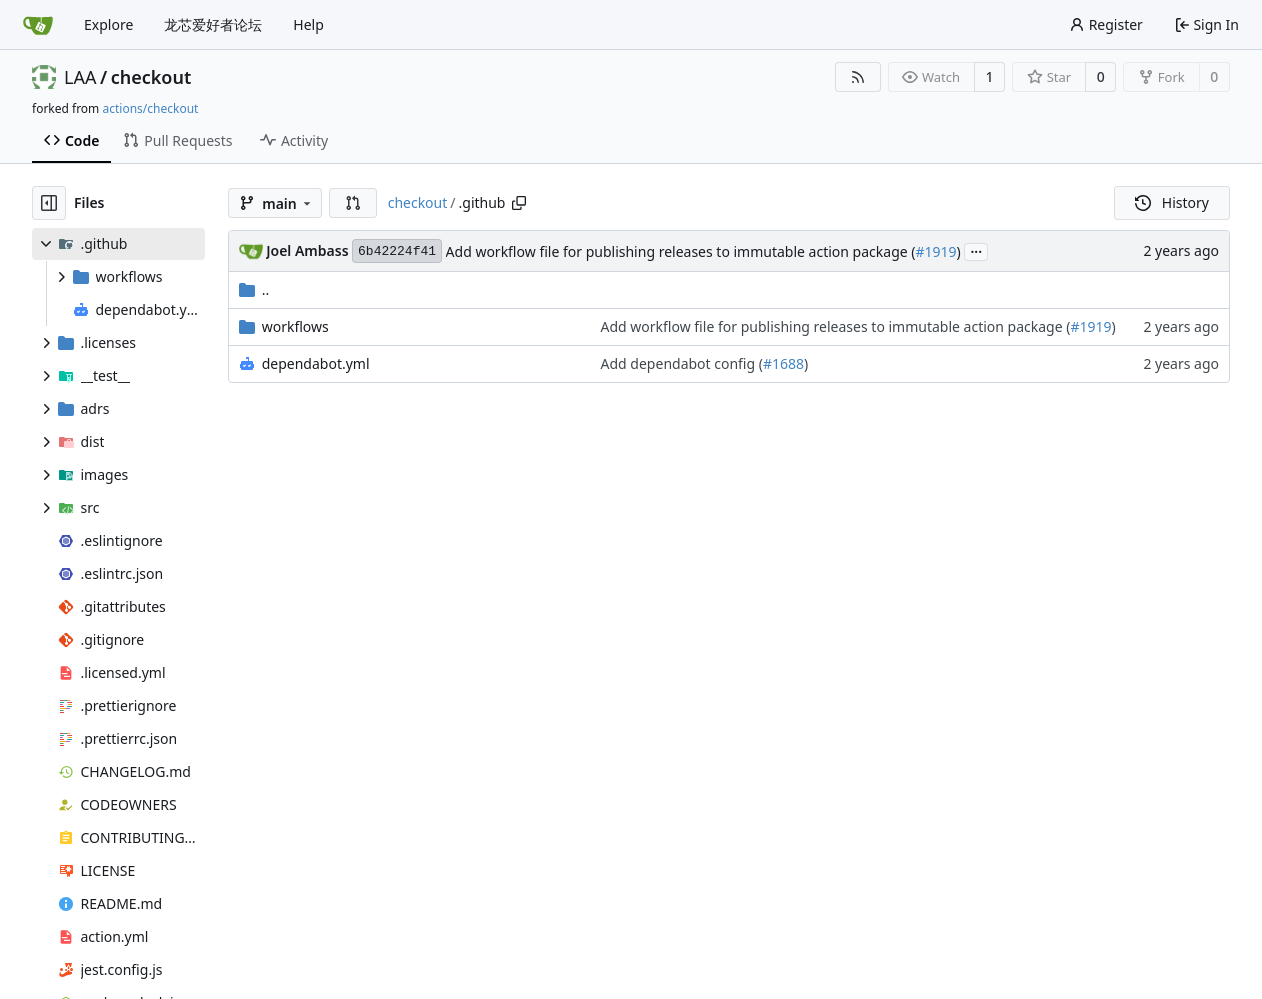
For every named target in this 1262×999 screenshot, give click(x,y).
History (1172, 202)
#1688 (783, 363)
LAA (80, 77)
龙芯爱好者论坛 (213, 24)
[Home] (38, 25)
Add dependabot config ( (682, 363)
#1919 (935, 251)
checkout (151, 77)
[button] (353, 203)
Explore (108, 24)
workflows (295, 326)
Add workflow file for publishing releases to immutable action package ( (681, 251)
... (976, 250)
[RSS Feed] (858, 77)
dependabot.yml (316, 363)
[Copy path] (519, 203)
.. (254, 289)
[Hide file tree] (49, 203)
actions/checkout (150, 108)
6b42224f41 (397, 251)
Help (308, 24)
